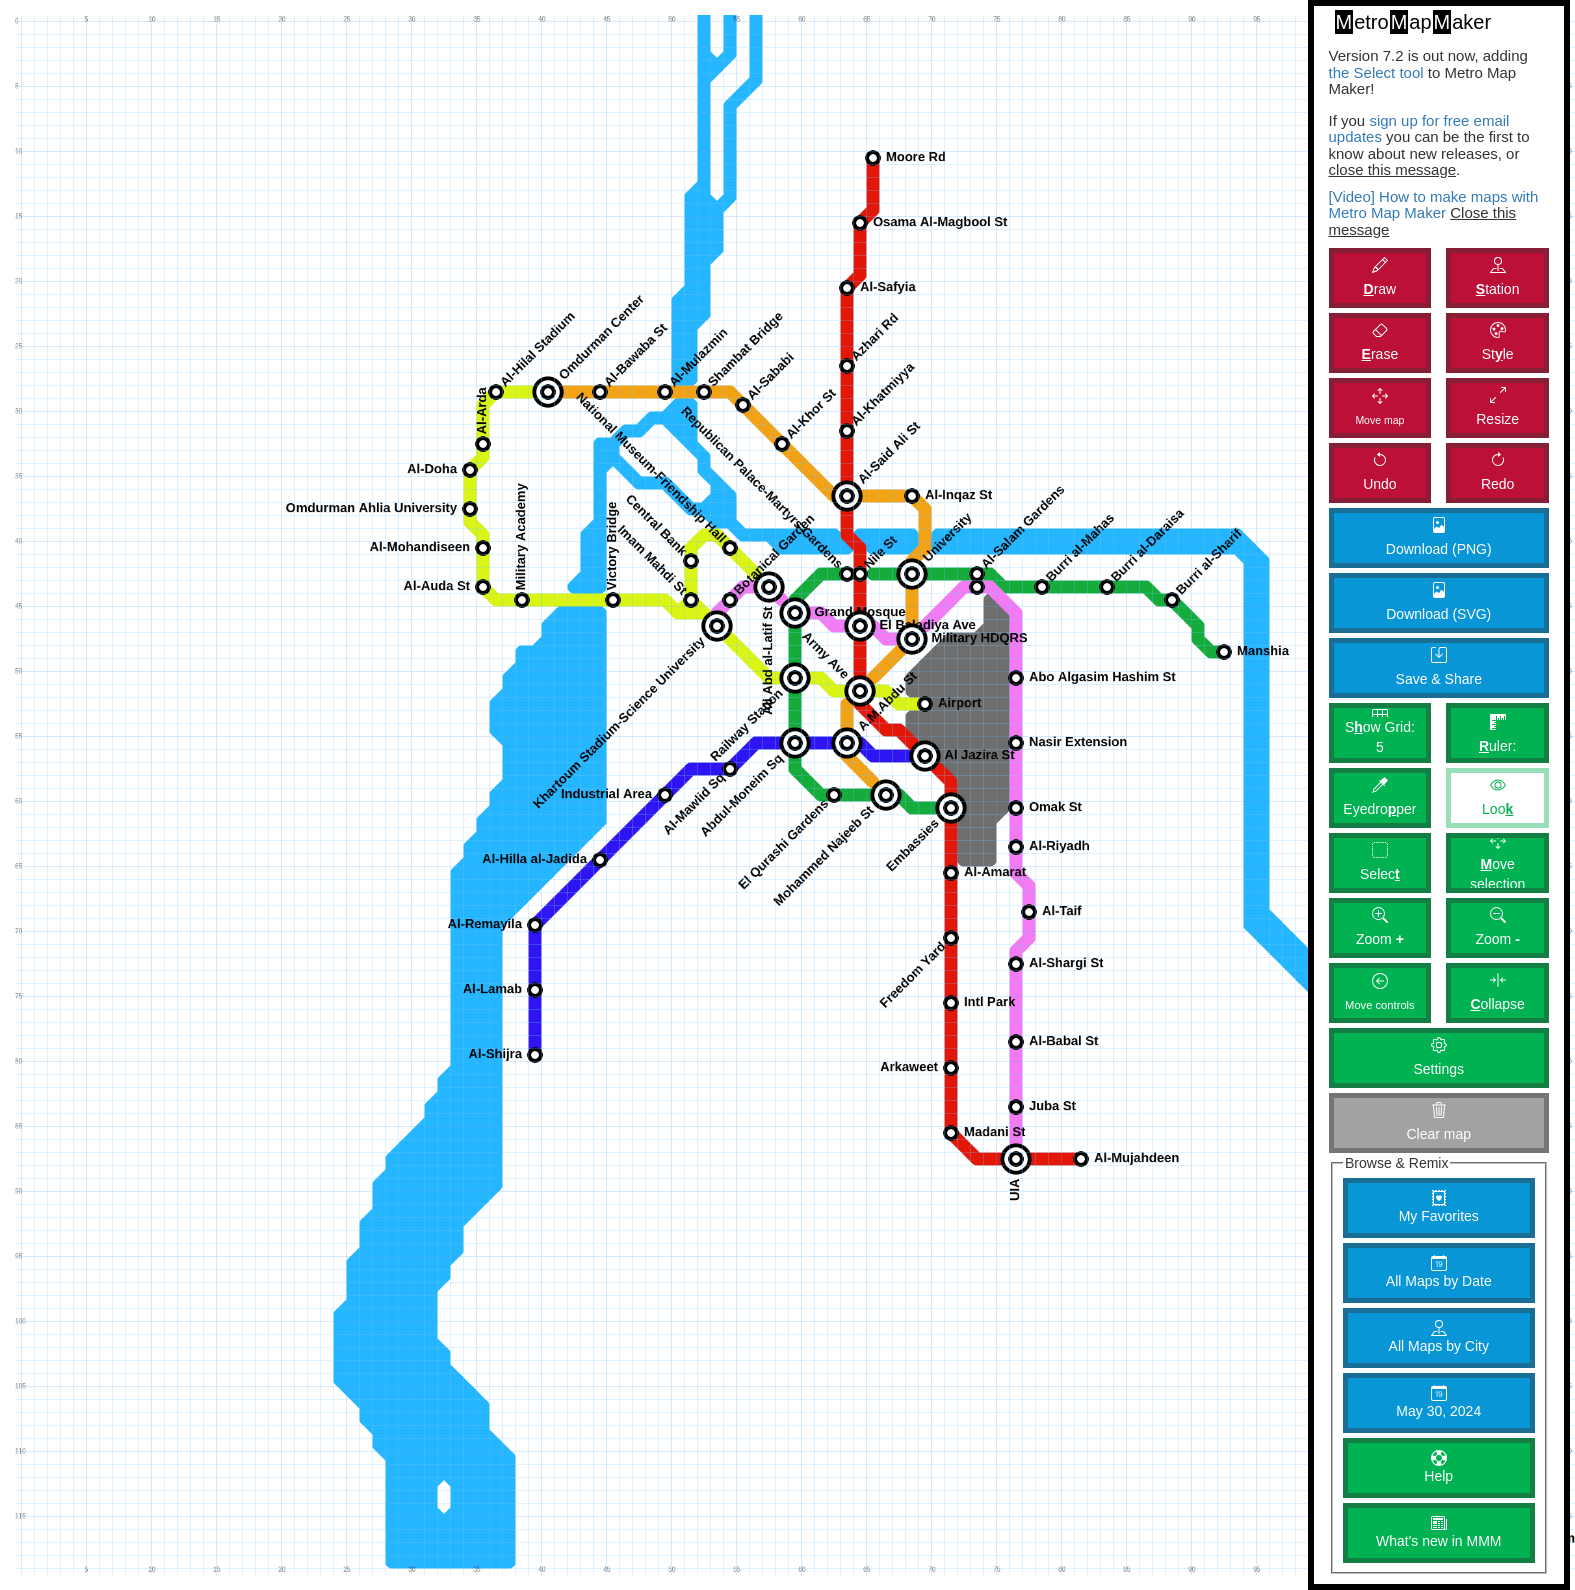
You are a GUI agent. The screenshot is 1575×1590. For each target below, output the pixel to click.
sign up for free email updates (1419, 129)
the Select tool (1376, 72)
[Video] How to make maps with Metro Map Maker (1434, 205)
